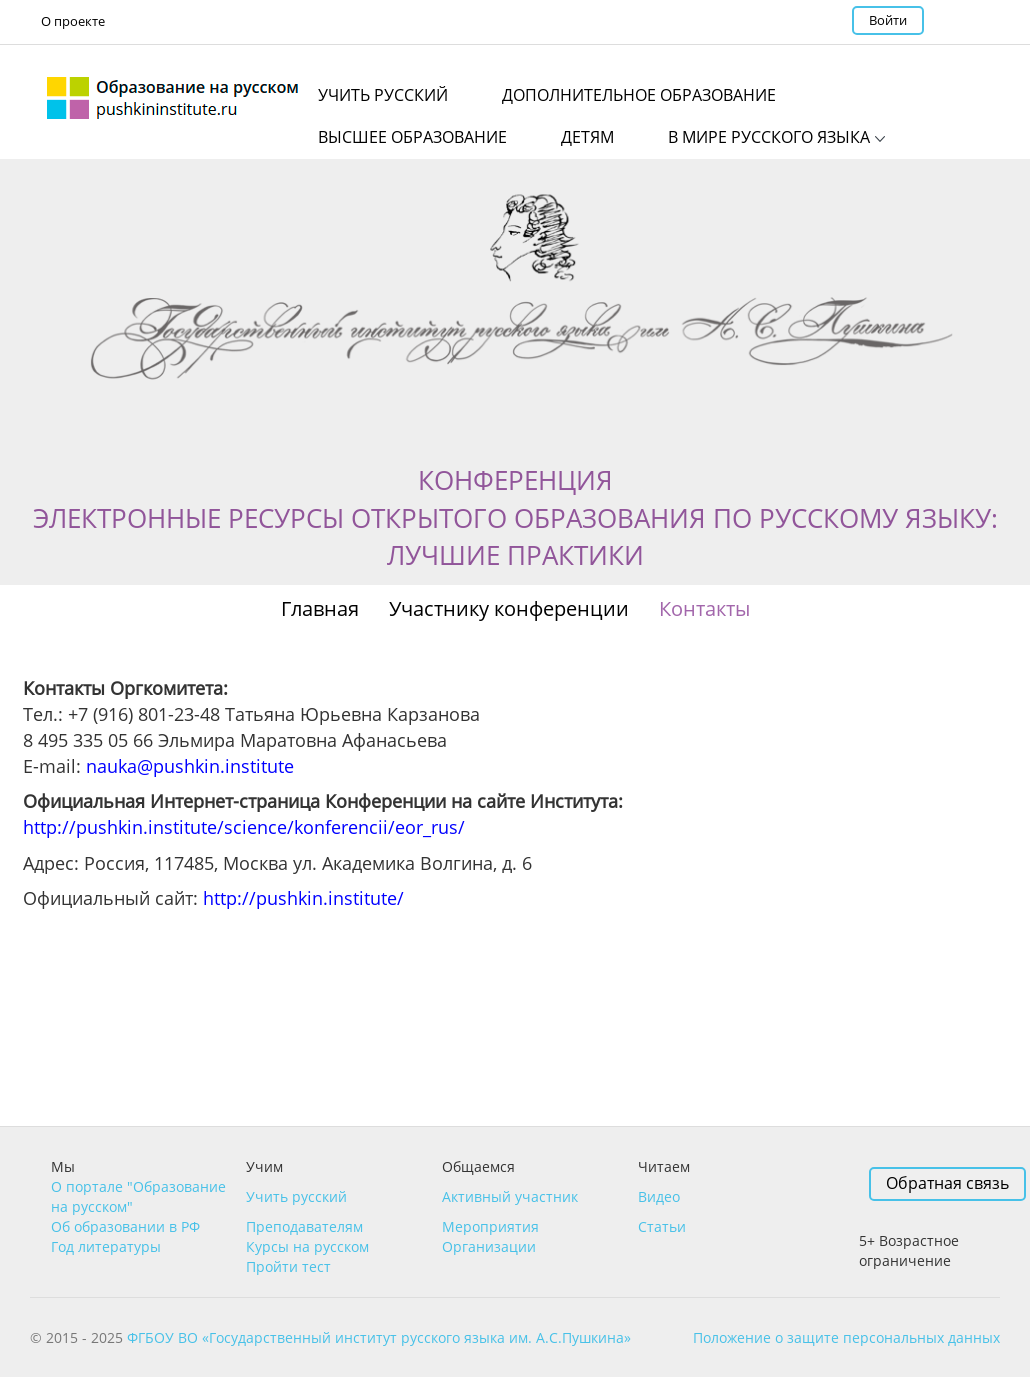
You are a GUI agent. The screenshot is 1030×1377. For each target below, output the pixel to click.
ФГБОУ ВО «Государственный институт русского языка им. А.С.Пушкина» (379, 1337)
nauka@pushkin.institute (190, 766)
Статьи (662, 1226)
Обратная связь (947, 1183)
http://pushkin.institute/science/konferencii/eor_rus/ (244, 827)
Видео (659, 1196)
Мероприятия (490, 1226)
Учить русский (296, 1196)
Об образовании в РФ (125, 1226)
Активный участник (510, 1196)
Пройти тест (288, 1266)
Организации (489, 1246)
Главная (320, 608)
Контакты (704, 608)
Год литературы (106, 1246)
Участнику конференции (509, 608)
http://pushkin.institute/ (303, 898)
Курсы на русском (307, 1246)
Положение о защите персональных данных (846, 1337)
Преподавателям (304, 1226)
